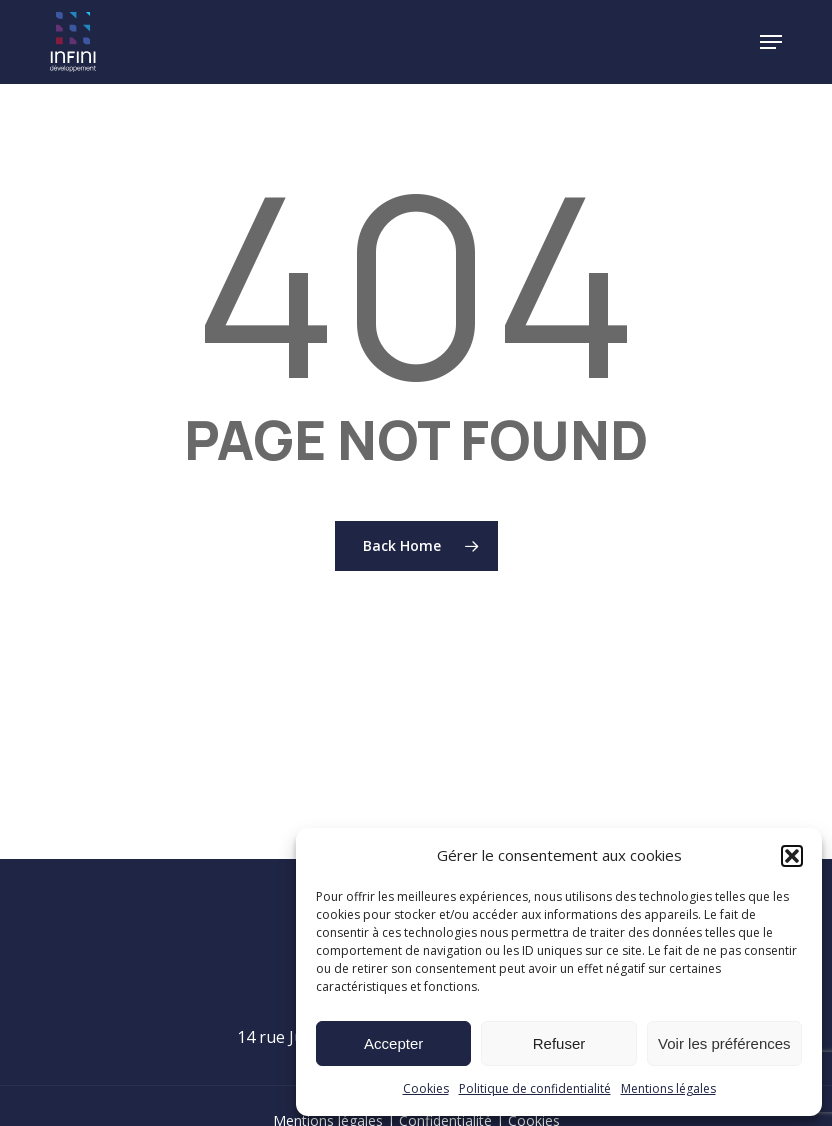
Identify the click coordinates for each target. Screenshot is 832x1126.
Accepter (393, 1043)
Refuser (559, 1043)
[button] (792, 856)
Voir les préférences (724, 1043)
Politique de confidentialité (535, 1088)
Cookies (426, 1088)
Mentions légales (668, 1088)
